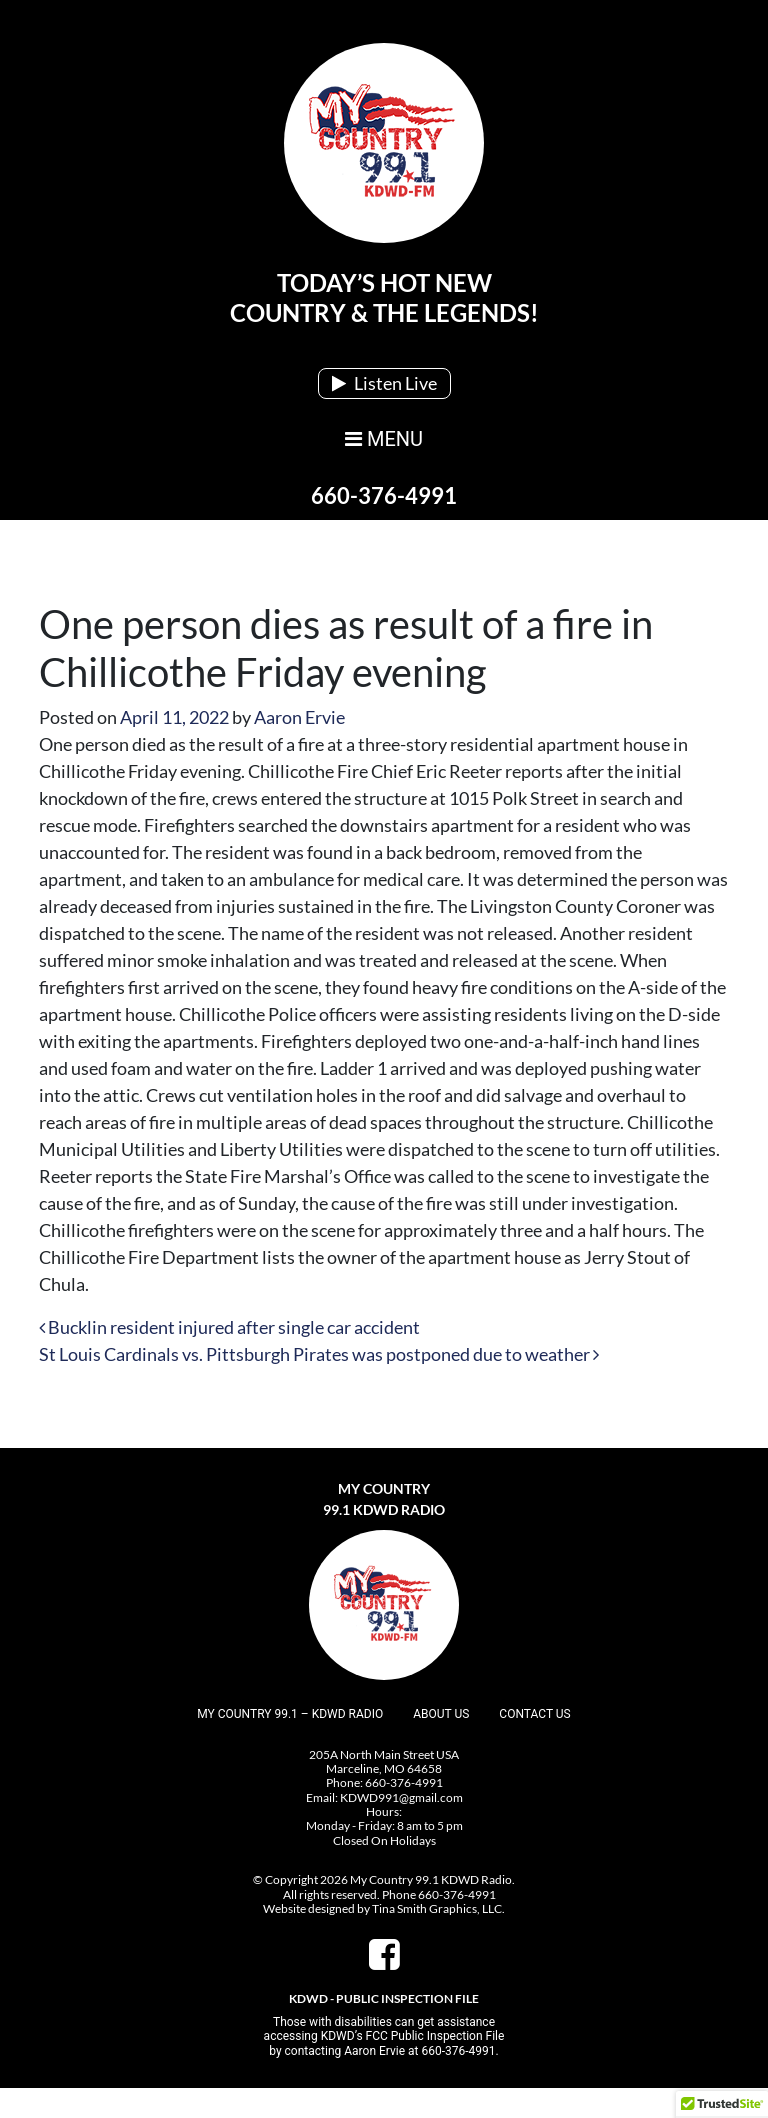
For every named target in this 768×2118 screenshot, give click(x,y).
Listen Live (384, 383)
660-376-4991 (384, 495)
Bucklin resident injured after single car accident (229, 1327)
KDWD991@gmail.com (401, 1797)
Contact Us (534, 1714)
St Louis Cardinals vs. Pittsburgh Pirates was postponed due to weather (319, 1354)
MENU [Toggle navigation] (384, 439)
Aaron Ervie (299, 717)
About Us (441, 1714)
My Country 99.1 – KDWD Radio (290, 1714)
